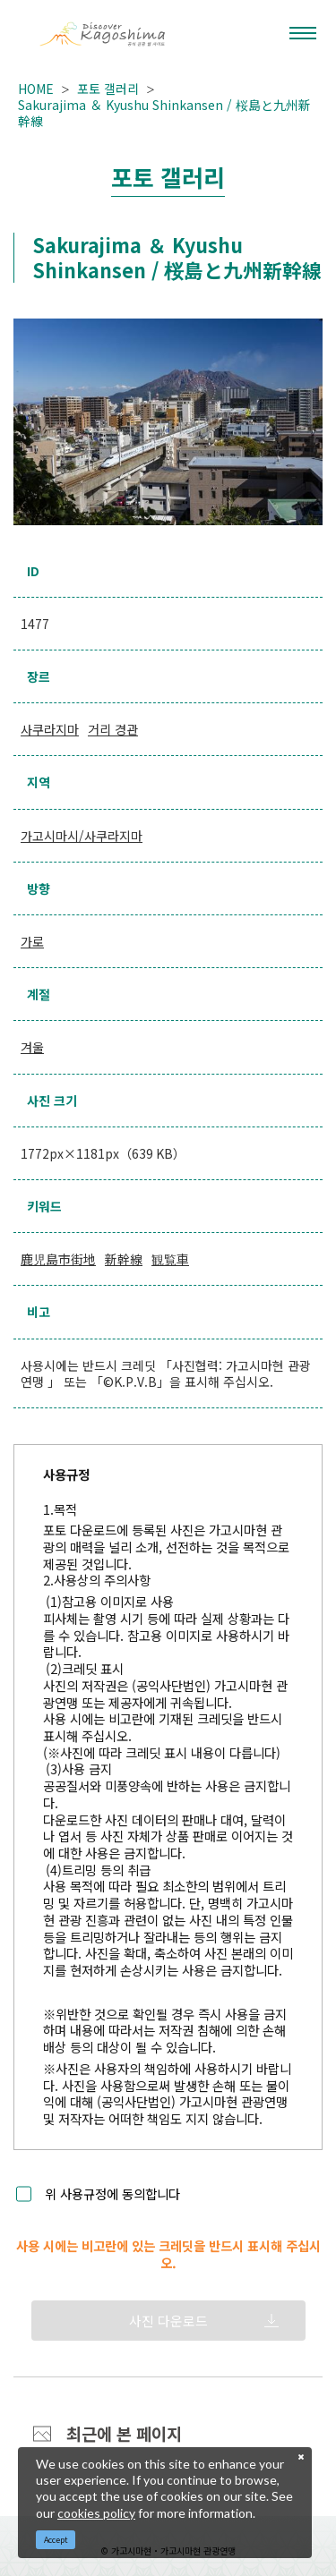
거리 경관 (113, 729)
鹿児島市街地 (58, 1259)
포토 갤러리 (108, 89)
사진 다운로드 (168, 2320)
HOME (36, 89)
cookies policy (96, 2513)
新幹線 (123, 1259)
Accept (56, 2540)
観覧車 (170, 1259)
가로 (32, 941)
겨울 (32, 1047)
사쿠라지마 (50, 729)
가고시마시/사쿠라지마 (81, 836)
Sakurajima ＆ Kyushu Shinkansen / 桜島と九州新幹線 (164, 113)
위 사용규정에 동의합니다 (112, 2194)
